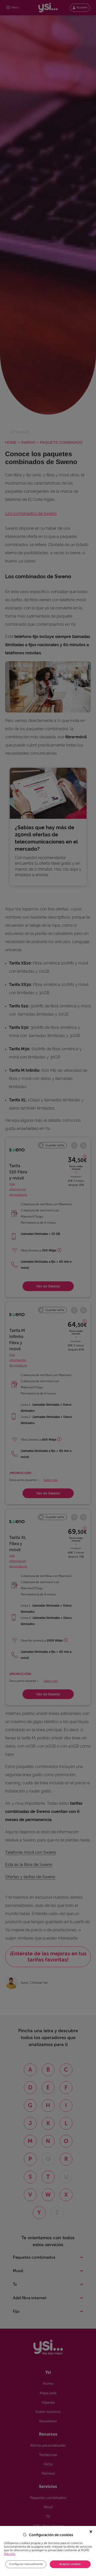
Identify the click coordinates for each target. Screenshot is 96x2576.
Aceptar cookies (70, 2564)
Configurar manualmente (26, 2564)
